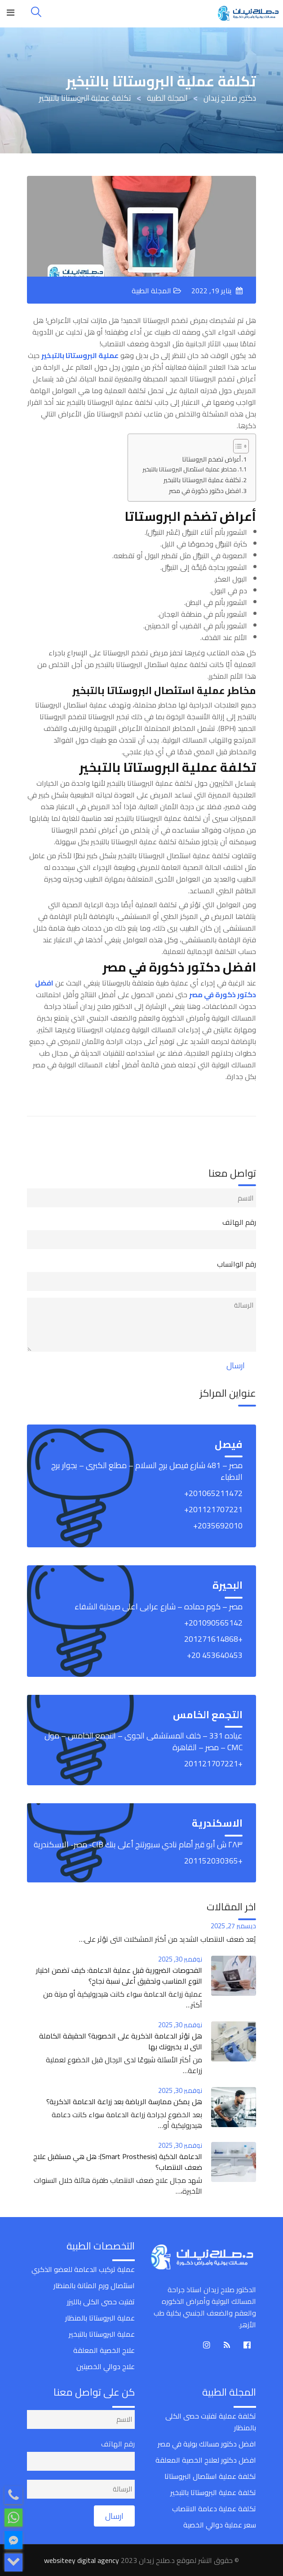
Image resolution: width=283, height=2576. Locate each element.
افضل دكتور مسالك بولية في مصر (207, 2444)
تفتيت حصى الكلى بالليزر (101, 2301)
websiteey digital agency (81, 2560)
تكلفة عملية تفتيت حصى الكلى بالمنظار (210, 2421)
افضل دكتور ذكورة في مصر (205, 490)
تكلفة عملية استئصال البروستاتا (210, 2476)
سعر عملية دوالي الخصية (219, 2524)
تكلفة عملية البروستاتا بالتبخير (202, 480)
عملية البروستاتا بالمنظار (100, 2318)
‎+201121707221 (213, 1509)
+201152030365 (213, 1860)
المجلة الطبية (151, 290)
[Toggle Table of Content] (236, 446)
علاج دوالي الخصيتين (105, 2366)
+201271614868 (213, 1638)
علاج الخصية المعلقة (104, 2350)
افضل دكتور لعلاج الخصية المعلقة (205, 2460)
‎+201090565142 (213, 1622)
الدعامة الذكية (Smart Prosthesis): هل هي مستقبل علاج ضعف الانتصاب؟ (117, 2162)
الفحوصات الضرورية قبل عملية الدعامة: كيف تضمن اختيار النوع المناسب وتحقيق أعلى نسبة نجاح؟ (119, 1975)
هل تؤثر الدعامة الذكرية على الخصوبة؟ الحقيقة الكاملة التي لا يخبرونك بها (120, 2041)
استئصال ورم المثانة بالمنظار (94, 2285)
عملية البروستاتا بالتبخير (102, 2334)
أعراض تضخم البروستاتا (211, 459)
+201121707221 (213, 1763)
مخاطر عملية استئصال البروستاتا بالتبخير (189, 469)
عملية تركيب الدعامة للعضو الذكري (83, 2269)
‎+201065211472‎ (213, 1493)
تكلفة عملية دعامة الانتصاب (214, 2508)
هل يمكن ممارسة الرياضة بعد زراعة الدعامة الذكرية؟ (124, 2101)
